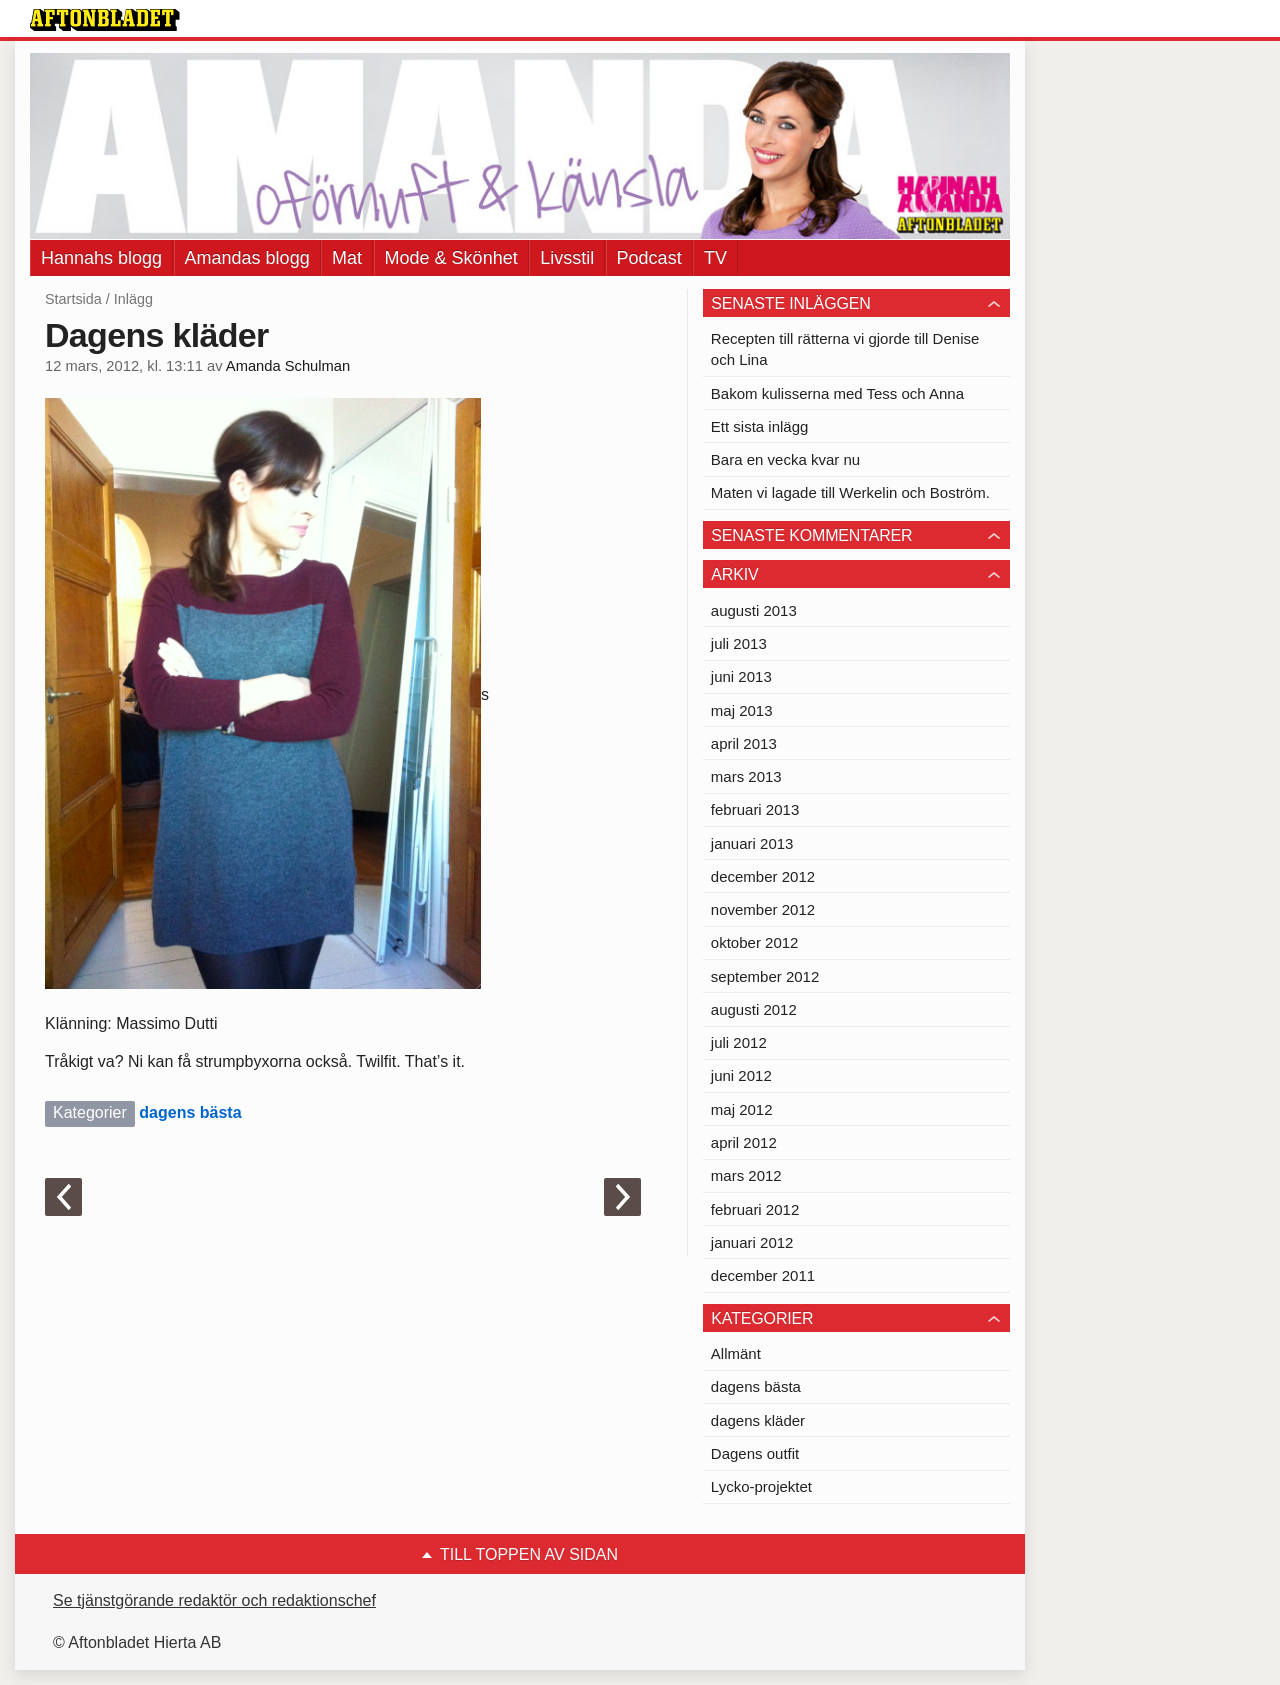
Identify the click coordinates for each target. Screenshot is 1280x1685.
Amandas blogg (247, 258)
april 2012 (744, 1142)
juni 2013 (741, 676)
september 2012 (765, 976)
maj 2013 (742, 710)
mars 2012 (746, 1175)
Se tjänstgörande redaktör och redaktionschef (214, 1600)
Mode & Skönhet (451, 258)
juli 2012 (739, 1042)
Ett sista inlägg (760, 426)
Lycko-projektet (761, 1486)
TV (715, 258)
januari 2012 (752, 1242)
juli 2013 (739, 643)
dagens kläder (758, 1420)
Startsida (73, 299)
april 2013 (744, 743)
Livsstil (567, 258)
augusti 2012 (754, 1009)
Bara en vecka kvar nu (785, 459)
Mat (347, 258)
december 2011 (763, 1275)
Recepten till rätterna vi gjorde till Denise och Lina (845, 349)
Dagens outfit (755, 1453)
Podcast (649, 258)
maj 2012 (742, 1109)
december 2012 (763, 876)
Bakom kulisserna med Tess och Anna (837, 393)
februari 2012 (755, 1209)
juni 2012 (741, 1075)
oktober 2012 (755, 942)
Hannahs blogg (101, 258)
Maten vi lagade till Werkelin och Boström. (850, 492)
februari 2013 (755, 809)
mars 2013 (746, 776)
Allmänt (736, 1353)
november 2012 (763, 909)
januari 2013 (752, 843)
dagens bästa (190, 1112)
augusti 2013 (754, 610)
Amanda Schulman (288, 366)
